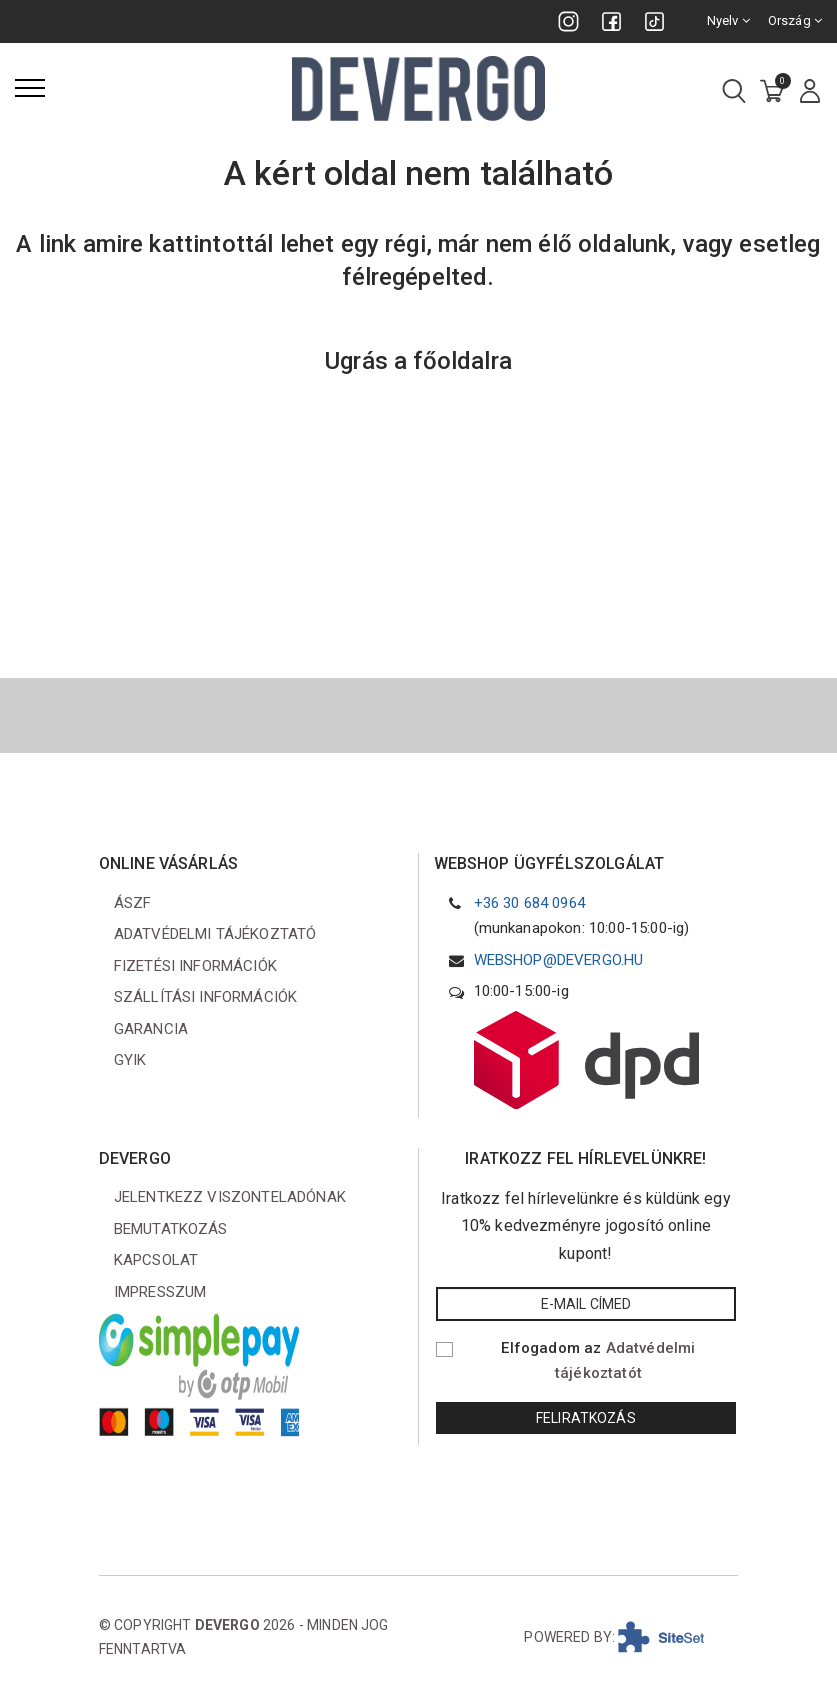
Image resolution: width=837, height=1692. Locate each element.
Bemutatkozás (171, 1229)
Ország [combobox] (795, 20)
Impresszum (160, 1292)
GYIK (130, 1060)
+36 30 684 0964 (529, 903)
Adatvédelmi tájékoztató (215, 934)
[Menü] (30, 88)
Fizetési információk (195, 966)
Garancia (151, 1029)
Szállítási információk (206, 997)
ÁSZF (133, 903)
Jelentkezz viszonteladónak (230, 1197)
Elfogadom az (598, 1361)
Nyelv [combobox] (728, 20)
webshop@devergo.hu (559, 960)
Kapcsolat (156, 1260)
